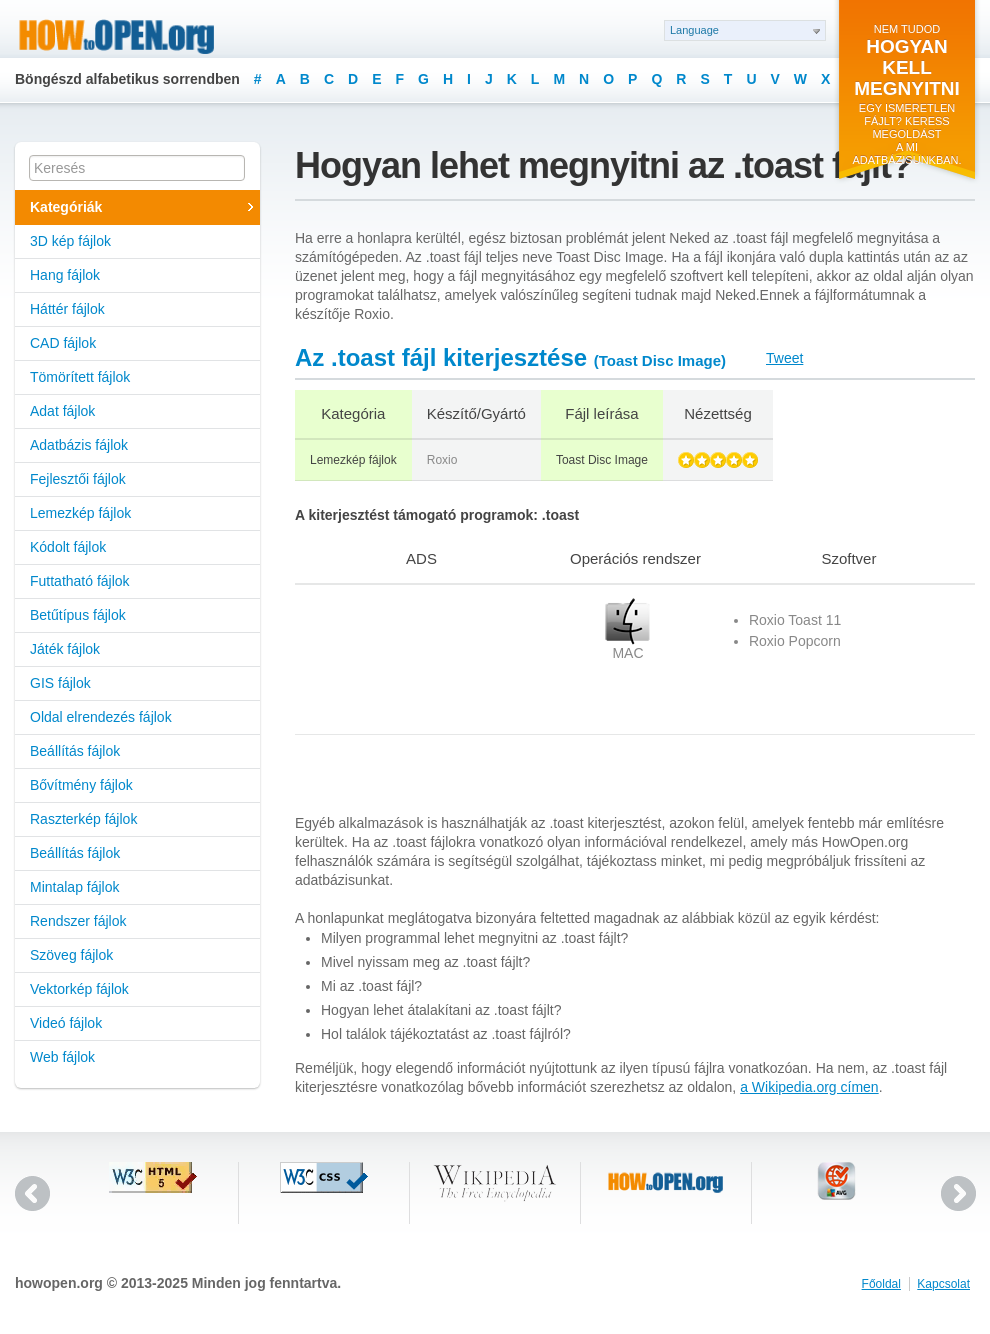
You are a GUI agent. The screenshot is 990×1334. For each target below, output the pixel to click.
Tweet (784, 358)
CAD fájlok (63, 343)
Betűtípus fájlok (78, 615)
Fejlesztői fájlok (78, 479)
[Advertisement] (377, 659)
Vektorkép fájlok (79, 989)
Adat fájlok (62, 411)
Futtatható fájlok (80, 581)
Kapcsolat (943, 1284)
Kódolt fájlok (68, 547)
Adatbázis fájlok (79, 445)
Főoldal (881, 1284)
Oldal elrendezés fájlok (101, 717)
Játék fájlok (65, 649)
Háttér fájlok (67, 309)
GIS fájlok (60, 683)
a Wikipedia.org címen (809, 1087)
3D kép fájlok (70, 241)
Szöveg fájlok (71, 955)
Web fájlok (62, 1057)
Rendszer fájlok (78, 921)
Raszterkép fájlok (83, 819)
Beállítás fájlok (75, 751)
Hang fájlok (65, 275)
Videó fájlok (66, 1023)
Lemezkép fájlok (80, 513)
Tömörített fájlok (80, 377)
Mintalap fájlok (75, 887)
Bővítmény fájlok (81, 785)
